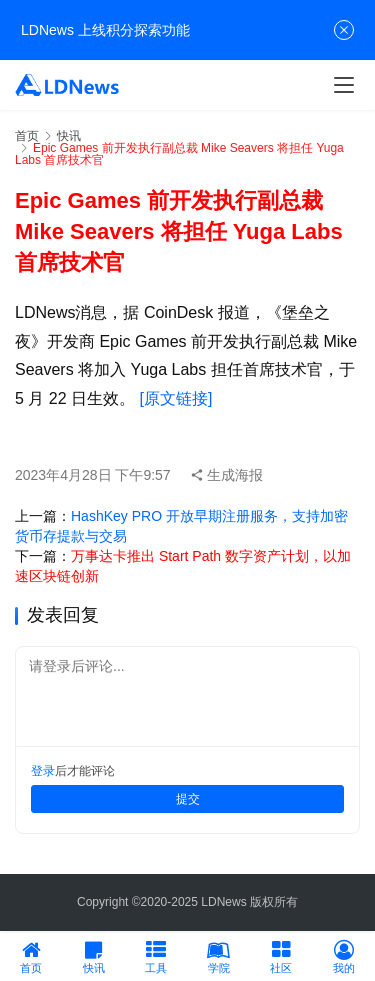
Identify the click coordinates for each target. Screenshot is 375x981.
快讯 (69, 136)
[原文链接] (175, 398)
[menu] (344, 85)
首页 (27, 136)
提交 (188, 799)
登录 (43, 771)
